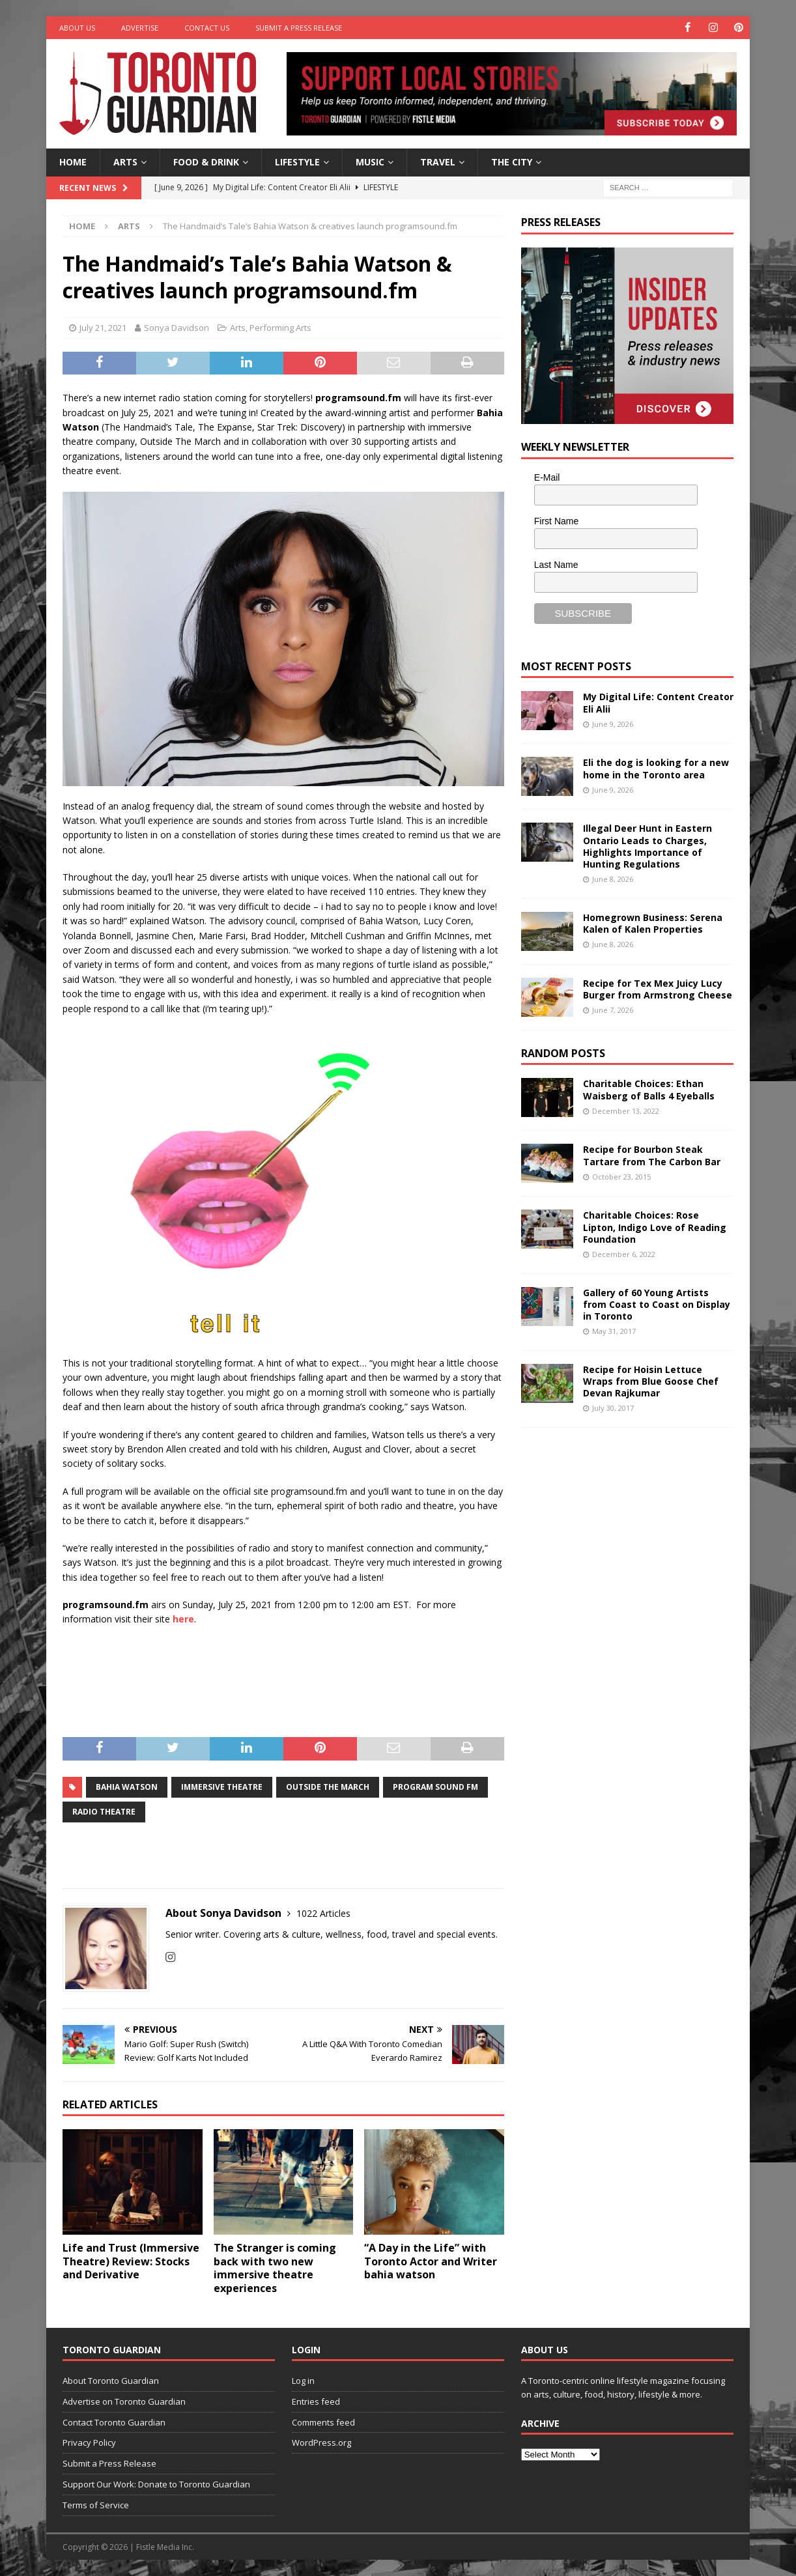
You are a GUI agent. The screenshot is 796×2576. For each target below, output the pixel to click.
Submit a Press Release (298, 28)
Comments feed (323, 2421)
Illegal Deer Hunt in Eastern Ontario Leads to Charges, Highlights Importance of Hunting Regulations (647, 846)
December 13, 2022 (625, 1111)
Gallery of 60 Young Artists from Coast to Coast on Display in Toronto (656, 1304)
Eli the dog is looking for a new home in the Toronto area (656, 768)
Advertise (139, 28)
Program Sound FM (435, 1786)
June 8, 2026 (612, 879)
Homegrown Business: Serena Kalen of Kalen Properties (652, 923)
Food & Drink (206, 162)
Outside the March (327, 1786)
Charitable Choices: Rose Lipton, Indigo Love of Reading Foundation (654, 1227)
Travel (437, 162)
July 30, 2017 (613, 1408)
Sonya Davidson (176, 327)
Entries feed (316, 2401)
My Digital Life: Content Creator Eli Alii (658, 702)
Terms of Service (96, 2505)
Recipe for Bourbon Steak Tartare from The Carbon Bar (651, 1155)
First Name (556, 521)
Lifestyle (297, 162)
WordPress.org (321, 2442)
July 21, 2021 (102, 327)
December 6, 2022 (623, 1254)
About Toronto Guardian (111, 2380)
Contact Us (206, 28)
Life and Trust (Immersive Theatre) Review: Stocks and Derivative (131, 2261)
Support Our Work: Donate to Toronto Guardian (156, 2484)
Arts (125, 162)
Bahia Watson (127, 1786)
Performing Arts (280, 327)
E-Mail (547, 477)
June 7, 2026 (612, 1010)
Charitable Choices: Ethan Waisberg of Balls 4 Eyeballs (649, 1089)
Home (73, 162)
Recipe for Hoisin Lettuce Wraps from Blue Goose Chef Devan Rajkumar (650, 1380)
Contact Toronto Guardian (114, 2421)
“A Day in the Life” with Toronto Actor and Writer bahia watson (430, 2261)
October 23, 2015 (621, 1177)
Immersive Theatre (222, 1786)
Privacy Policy (89, 2442)
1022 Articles (323, 1913)
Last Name (556, 564)
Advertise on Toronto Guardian (124, 2401)
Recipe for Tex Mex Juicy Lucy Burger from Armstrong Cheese (657, 988)
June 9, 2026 (612, 723)
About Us (77, 28)
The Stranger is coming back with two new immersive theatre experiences (275, 2267)
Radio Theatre (103, 1811)
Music (370, 162)
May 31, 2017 (614, 1331)
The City (511, 162)
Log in (303, 2380)
